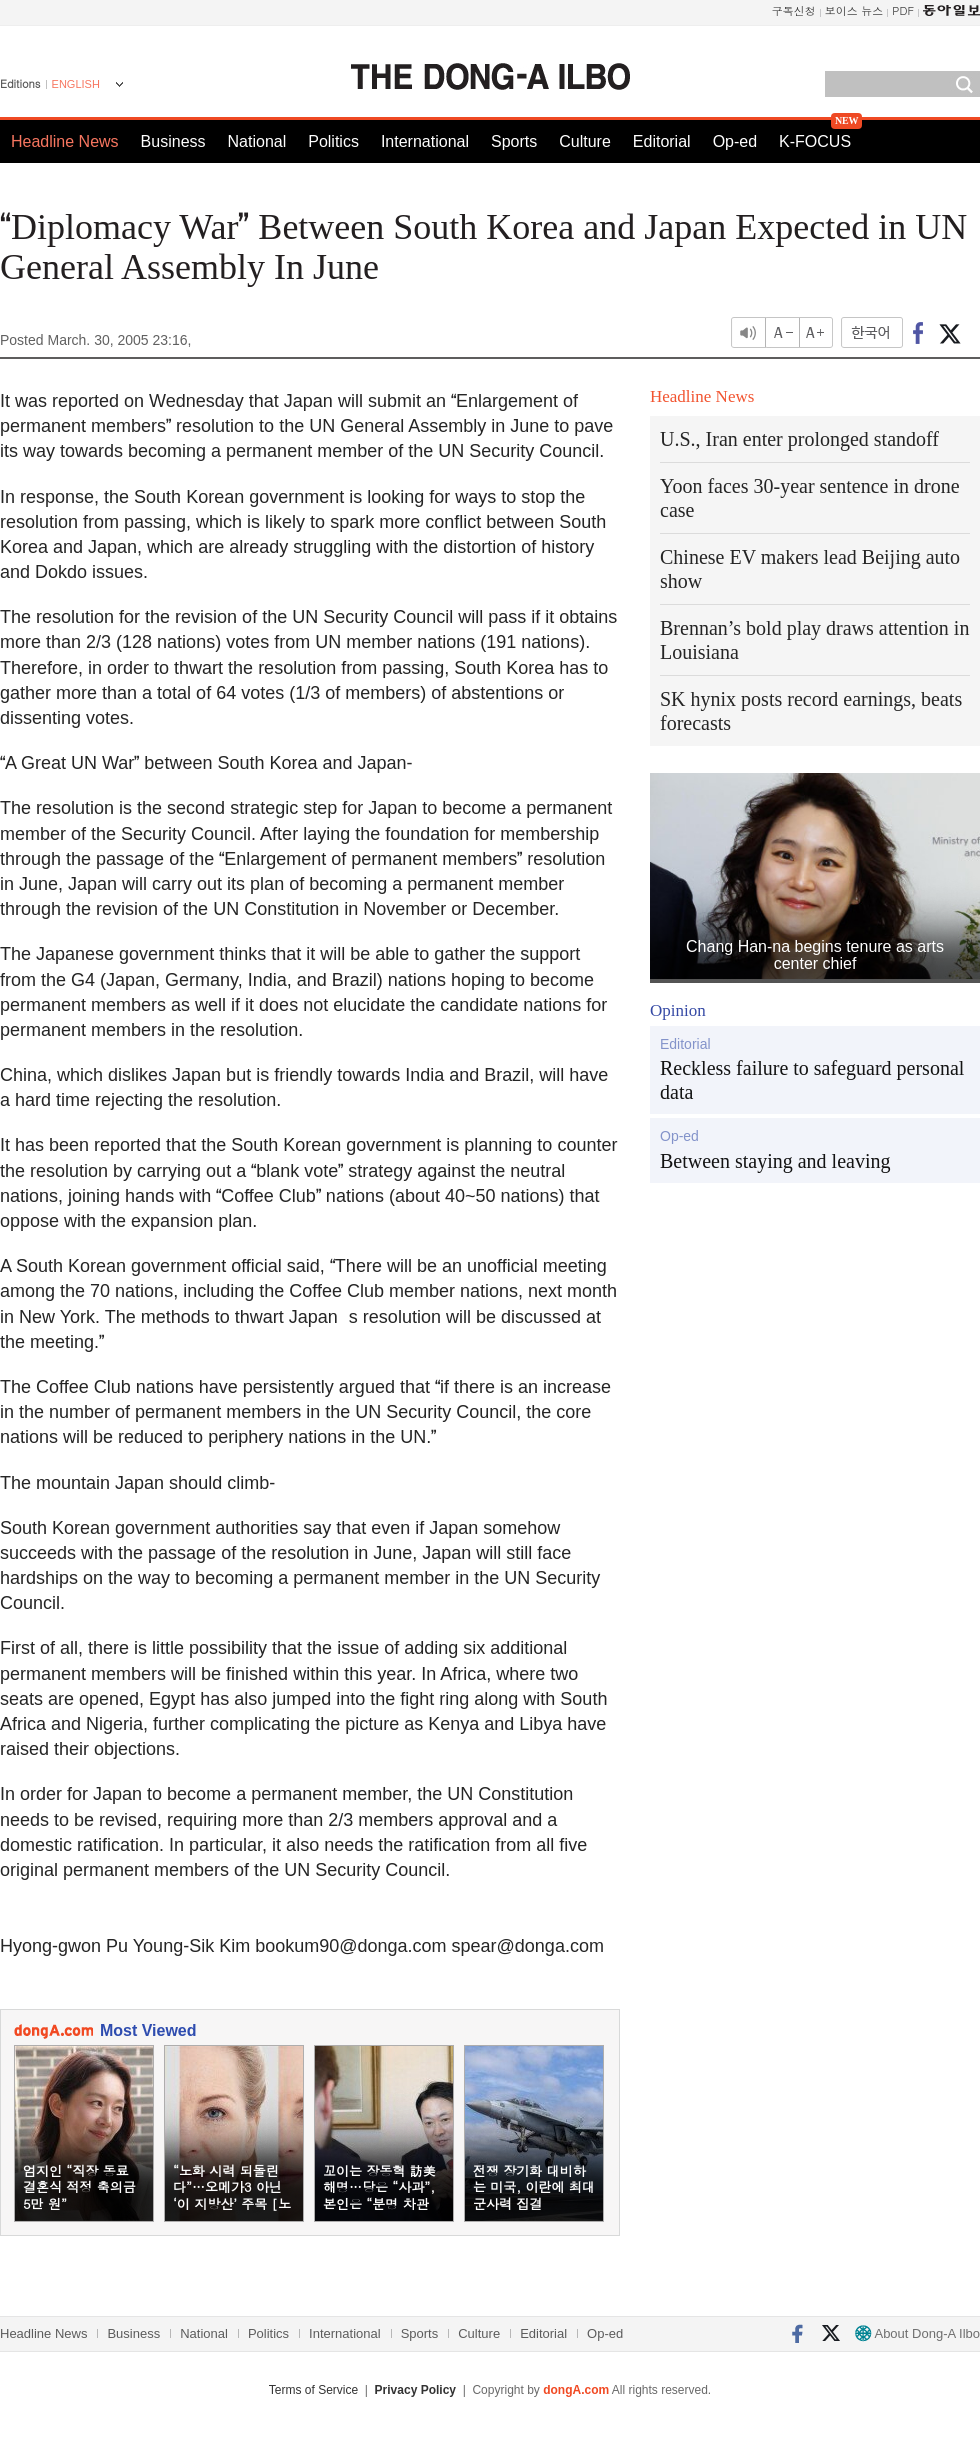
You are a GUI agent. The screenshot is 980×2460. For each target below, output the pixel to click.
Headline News (65, 141)
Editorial (662, 141)
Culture (585, 141)
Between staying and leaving (775, 1161)
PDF (903, 10)
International (425, 141)
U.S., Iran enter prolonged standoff (799, 439)
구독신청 (794, 10)
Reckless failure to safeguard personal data (812, 1080)
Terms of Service (313, 2390)
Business (173, 141)
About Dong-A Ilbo (917, 2333)
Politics (333, 141)
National (257, 141)
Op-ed (735, 141)
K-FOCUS (815, 141)
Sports (514, 141)
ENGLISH (76, 84)
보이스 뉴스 (854, 10)
